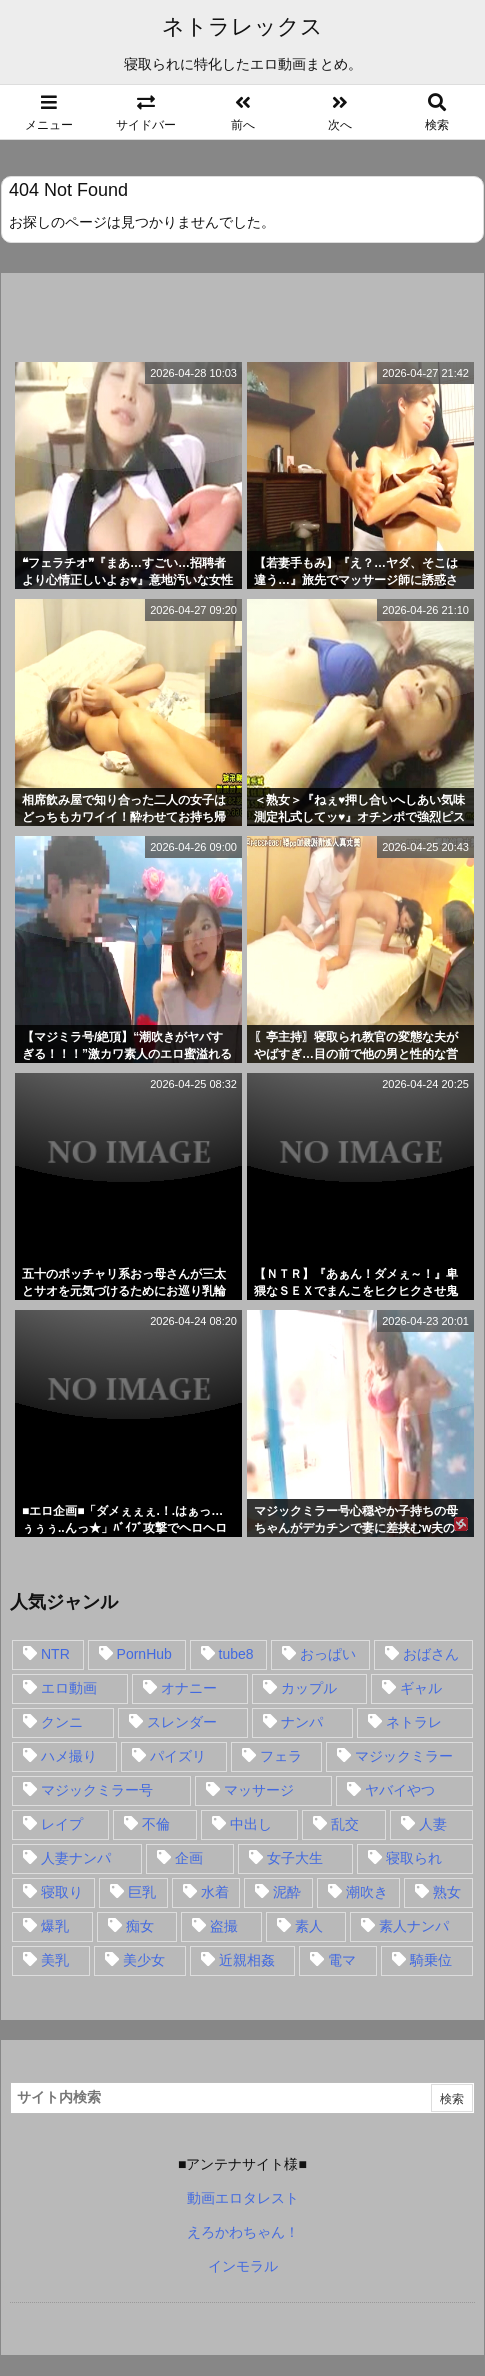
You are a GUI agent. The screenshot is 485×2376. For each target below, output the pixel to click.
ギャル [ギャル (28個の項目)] (421, 1688)
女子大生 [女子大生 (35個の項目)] (295, 1858)
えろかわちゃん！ (243, 2232)
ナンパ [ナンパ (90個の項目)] (302, 1722)
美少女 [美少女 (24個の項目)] (144, 1960)
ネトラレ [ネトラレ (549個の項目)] (414, 1722)
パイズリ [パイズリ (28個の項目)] (178, 1756)
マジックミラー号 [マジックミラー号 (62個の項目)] (97, 1790)
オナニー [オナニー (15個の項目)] (189, 1688)
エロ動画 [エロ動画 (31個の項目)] (69, 1688)
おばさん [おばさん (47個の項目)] (431, 1654)
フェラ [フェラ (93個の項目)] (281, 1756)
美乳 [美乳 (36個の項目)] (55, 1960)
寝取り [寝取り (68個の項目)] (62, 1892)
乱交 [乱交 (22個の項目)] (345, 1824)
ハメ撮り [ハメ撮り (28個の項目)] (69, 1756)
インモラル (243, 2266)
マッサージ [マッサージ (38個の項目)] (259, 1790)
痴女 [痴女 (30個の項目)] (140, 1926)
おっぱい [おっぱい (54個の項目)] (328, 1654)
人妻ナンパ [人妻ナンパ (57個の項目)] (76, 1858)
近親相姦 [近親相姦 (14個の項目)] (247, 1960)
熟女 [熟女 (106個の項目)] (447, 1892)
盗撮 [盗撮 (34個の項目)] (224, 1926)
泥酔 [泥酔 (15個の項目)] (287, 1892)
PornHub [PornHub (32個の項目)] (144, 1654)
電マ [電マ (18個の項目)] (342, 1960)
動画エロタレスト (243, 2198)
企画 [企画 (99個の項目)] (189, 1858)
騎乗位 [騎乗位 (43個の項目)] (431, 1960)
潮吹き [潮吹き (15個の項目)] (367, 1892)
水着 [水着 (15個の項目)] (215, 1892)
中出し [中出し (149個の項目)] (251, 1824)
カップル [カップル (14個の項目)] (309, 1688)
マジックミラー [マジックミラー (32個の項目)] (404, 1756)
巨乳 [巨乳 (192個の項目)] (142, 1892)
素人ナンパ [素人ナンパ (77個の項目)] (414, 1926)
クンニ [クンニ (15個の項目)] (62, 1722)
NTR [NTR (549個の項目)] (55, 1654)
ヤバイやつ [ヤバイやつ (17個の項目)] (400, 1790)
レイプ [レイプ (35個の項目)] (62, 1824)
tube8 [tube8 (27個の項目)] (236, 1654)
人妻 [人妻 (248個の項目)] (433, 1824)
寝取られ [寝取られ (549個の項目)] (414, 1858)
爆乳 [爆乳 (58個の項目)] (55, 1926)
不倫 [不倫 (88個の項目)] (156, 1824)
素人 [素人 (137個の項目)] (309, 1926)
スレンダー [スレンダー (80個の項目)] (182, 1722)
